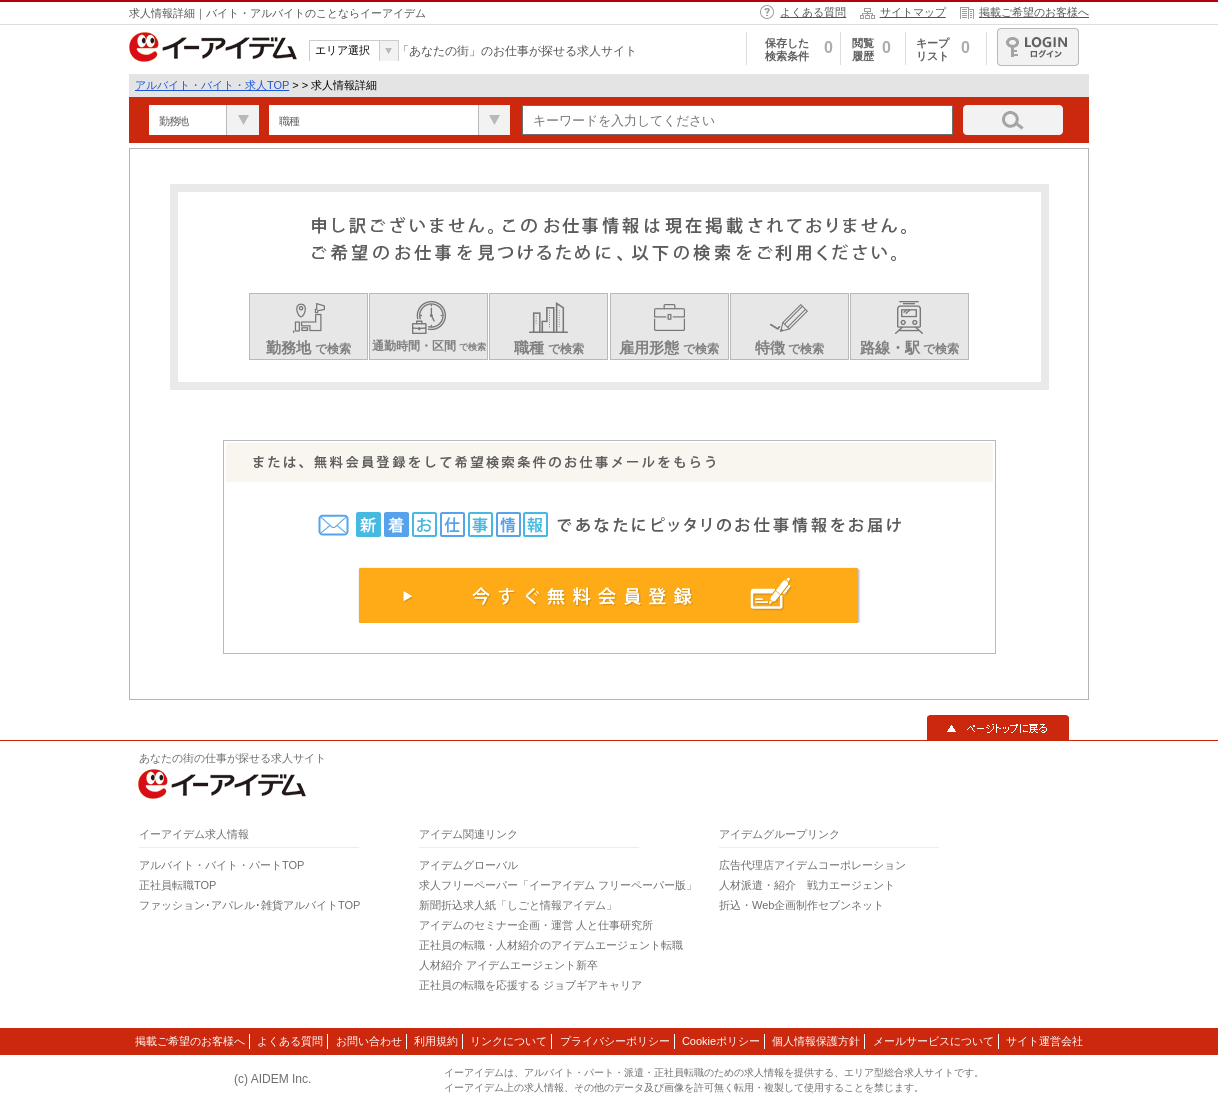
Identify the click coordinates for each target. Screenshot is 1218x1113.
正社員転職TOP (177, 885)
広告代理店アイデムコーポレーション (812, 865)
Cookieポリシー (721, 1041)
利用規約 (436, 1041)
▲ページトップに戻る (998, 728)
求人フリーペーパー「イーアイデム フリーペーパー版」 (558, 885)
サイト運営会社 (1044, 1041)
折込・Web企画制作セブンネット (801, 905)
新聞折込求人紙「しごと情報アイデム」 (518, 905)
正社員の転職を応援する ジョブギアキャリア (530, 985)
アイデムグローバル (468, 865)
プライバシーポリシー (615, 1041)
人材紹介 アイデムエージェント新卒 (508, 965)
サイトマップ (913, 12)
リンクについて (508, 1041)
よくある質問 (813, 12)
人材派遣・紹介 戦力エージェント (807, 885)
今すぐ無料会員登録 (609, 595)
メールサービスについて (933, 1041)
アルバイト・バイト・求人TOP (212, 85)
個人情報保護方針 (816, 1041)
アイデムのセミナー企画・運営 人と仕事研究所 (536, 925)
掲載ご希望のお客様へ (1034, 12)
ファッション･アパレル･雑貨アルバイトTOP (249, 905)
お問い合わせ (369, 1041)
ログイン (1038, 47)
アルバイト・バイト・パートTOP (221, 865)
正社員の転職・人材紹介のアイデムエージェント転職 (551, 945)
